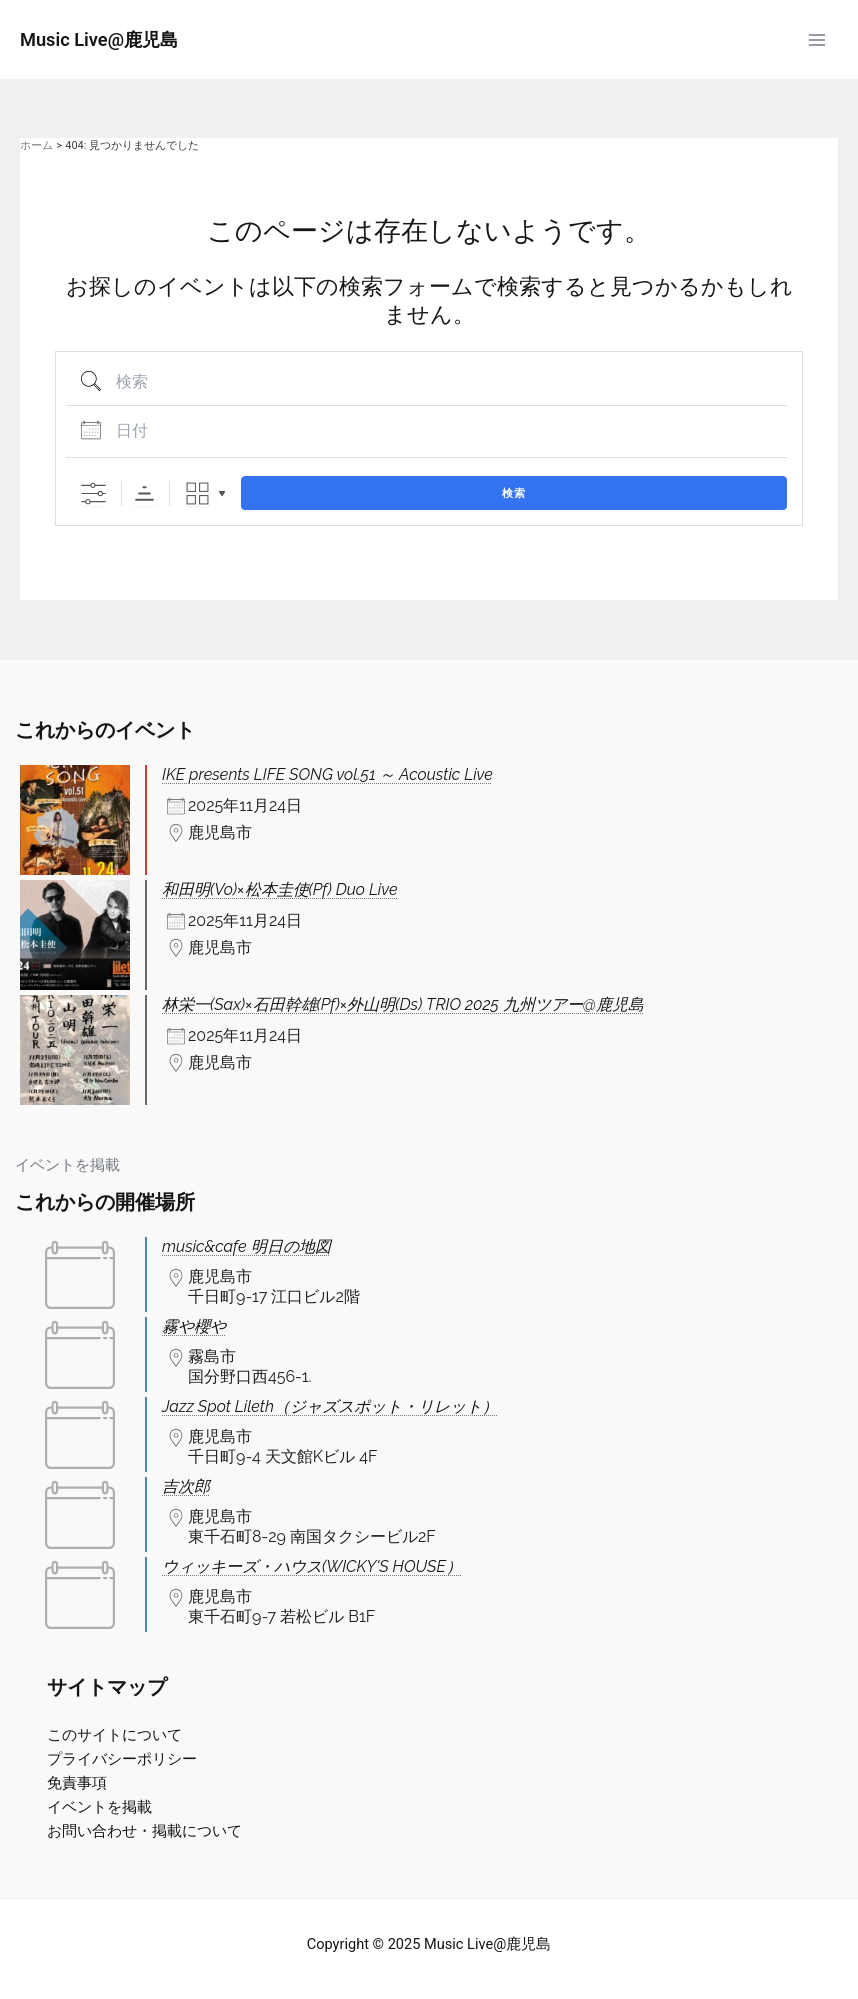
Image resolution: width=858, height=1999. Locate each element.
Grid (197, 493)
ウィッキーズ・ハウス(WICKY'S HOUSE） (312, 1566)
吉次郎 (186, 1486)
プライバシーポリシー (122, 1759)
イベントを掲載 (67, 1165)
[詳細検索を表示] (93, 493)
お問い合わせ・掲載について (144, 1831)
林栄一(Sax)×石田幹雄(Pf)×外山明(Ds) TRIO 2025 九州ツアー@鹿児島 (403, 1004)
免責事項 (77, 1783)
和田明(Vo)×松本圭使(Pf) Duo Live (280, 889)
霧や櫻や (194, 1326)
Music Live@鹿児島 (99, 39)
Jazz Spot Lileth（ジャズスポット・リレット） (330, 1406)
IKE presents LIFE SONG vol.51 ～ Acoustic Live (327, 774)
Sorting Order (144, 493)
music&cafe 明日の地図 (246, 1246)
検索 (514, 493)
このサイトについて (114, 1735)
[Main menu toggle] (817, 40)
